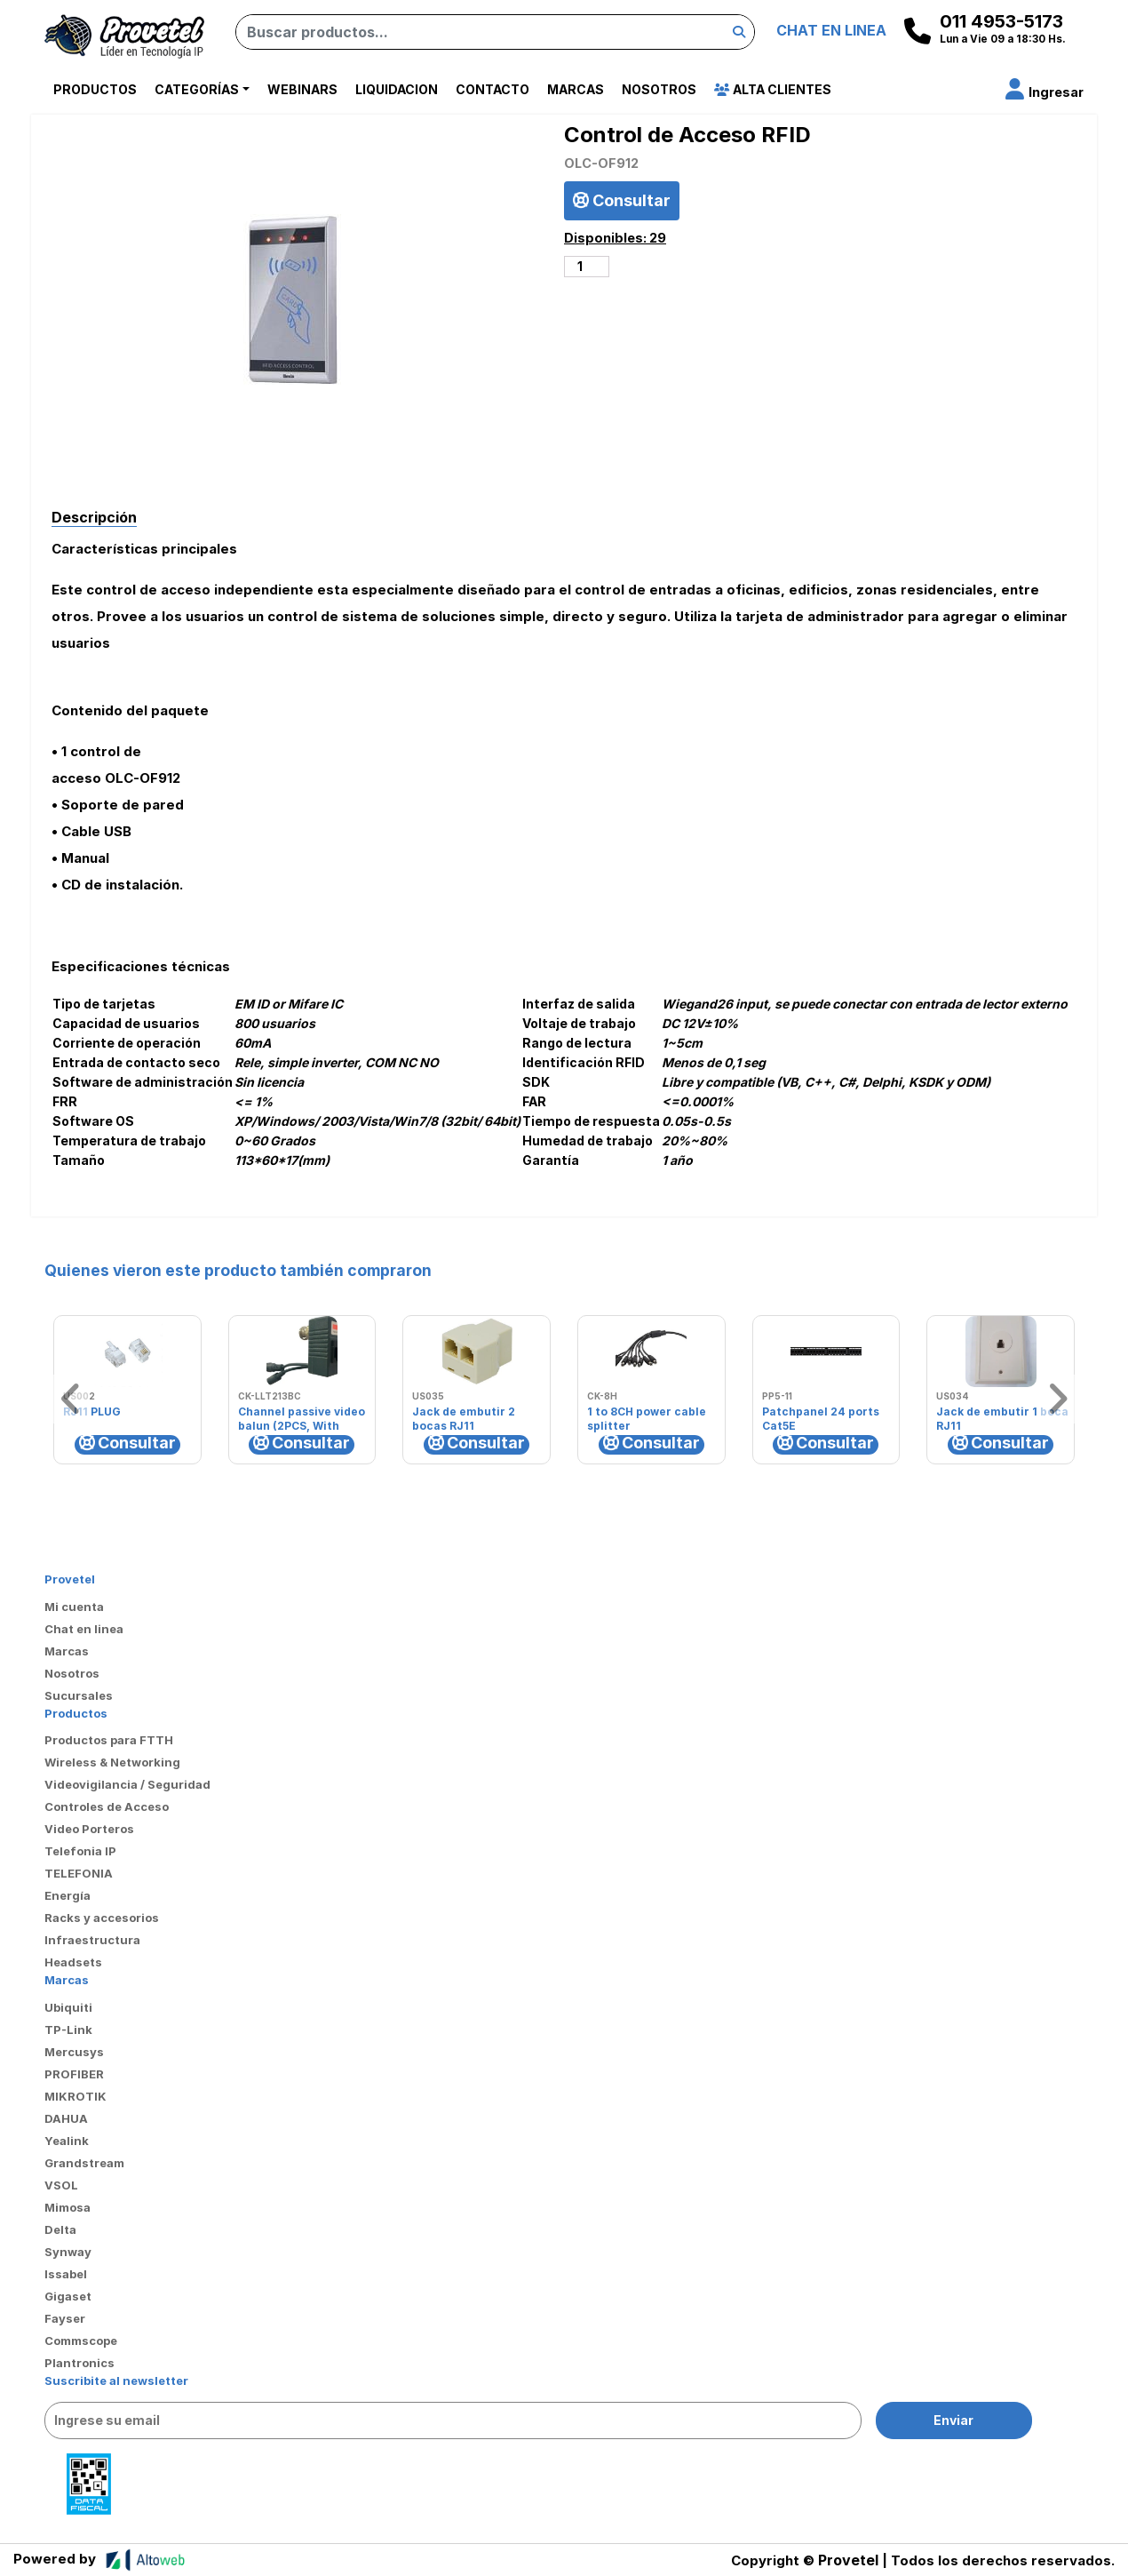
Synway (67, 2252)
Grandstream (84, 2163)
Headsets (73, 1962)
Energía (67, 1895)
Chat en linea (83, 1629)
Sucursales (78, 1695)
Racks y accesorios (101, 1917)
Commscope (80, 2340)
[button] (1044, 92)
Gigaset (67, 2296)
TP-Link (68, 2029)
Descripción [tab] (94, 517)
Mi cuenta (74, 1606)
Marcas (575, 89)
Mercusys (74, 2052)
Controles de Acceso (106, 1806)
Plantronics (79, 2363)
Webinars (302, 89)
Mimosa (67, 2207)
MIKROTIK (75, 2096)
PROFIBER (74, 2074)
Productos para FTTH (108, 1740)
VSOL (61, 2185)
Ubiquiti (68, 2007)
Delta (60, 2229)
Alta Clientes (772, 89)
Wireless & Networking (112, 1762)
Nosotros (659, 89)
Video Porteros (89, 1829)
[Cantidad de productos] (586, 266)
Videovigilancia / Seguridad (127, 1784)
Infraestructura (92, 1940)
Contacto (492, 89)
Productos (95, 89)
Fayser (64, 2318)
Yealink (66, 2140)
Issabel (65, 2274)
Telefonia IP (80, 1851)
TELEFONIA (78, 1873)
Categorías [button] (197, 89)
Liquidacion (396, 89)
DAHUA (66, 2118)
